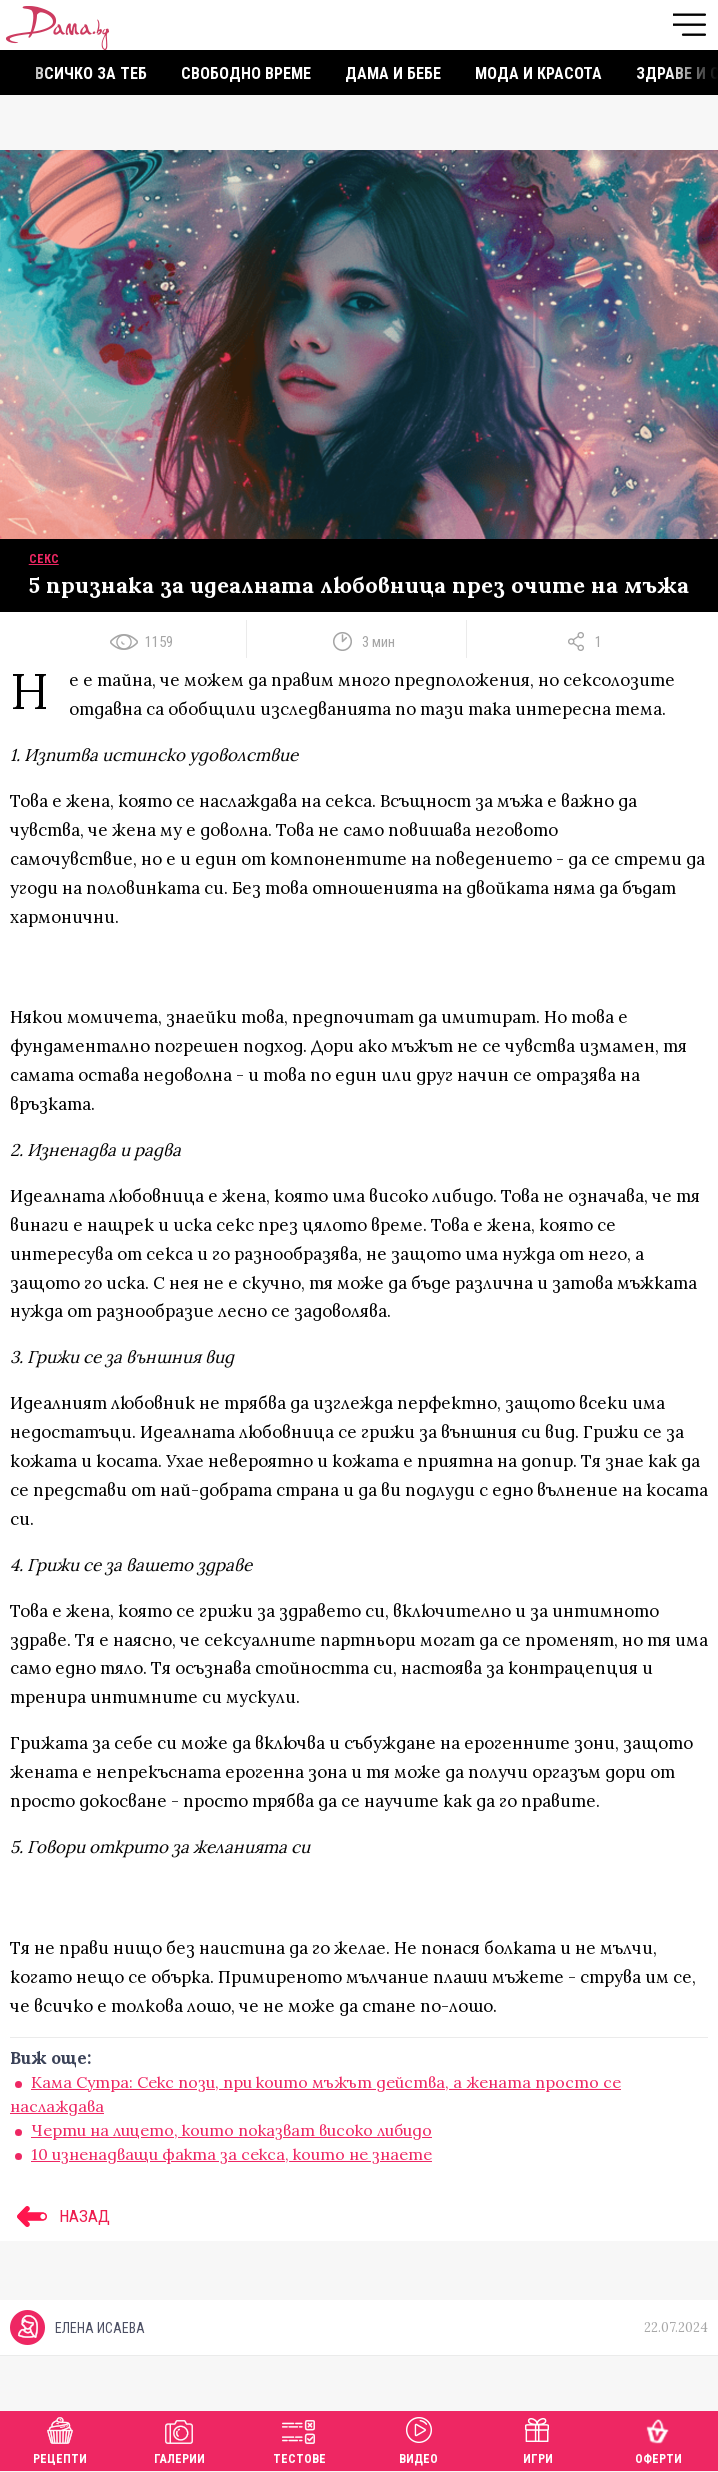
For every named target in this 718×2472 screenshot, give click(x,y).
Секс (44, 559)
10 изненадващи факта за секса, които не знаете (231, 2154)
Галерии (179, 2438)
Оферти (658, 2438)
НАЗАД (60, 2216)
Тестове (299, 2438)
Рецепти (60, 2438)
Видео (418, 2438)
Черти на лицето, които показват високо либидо (231, 2130)
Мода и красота (538, 73)
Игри (538, 2438)
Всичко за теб (91, 73)
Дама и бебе (393, 73)
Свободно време (246, 73)
